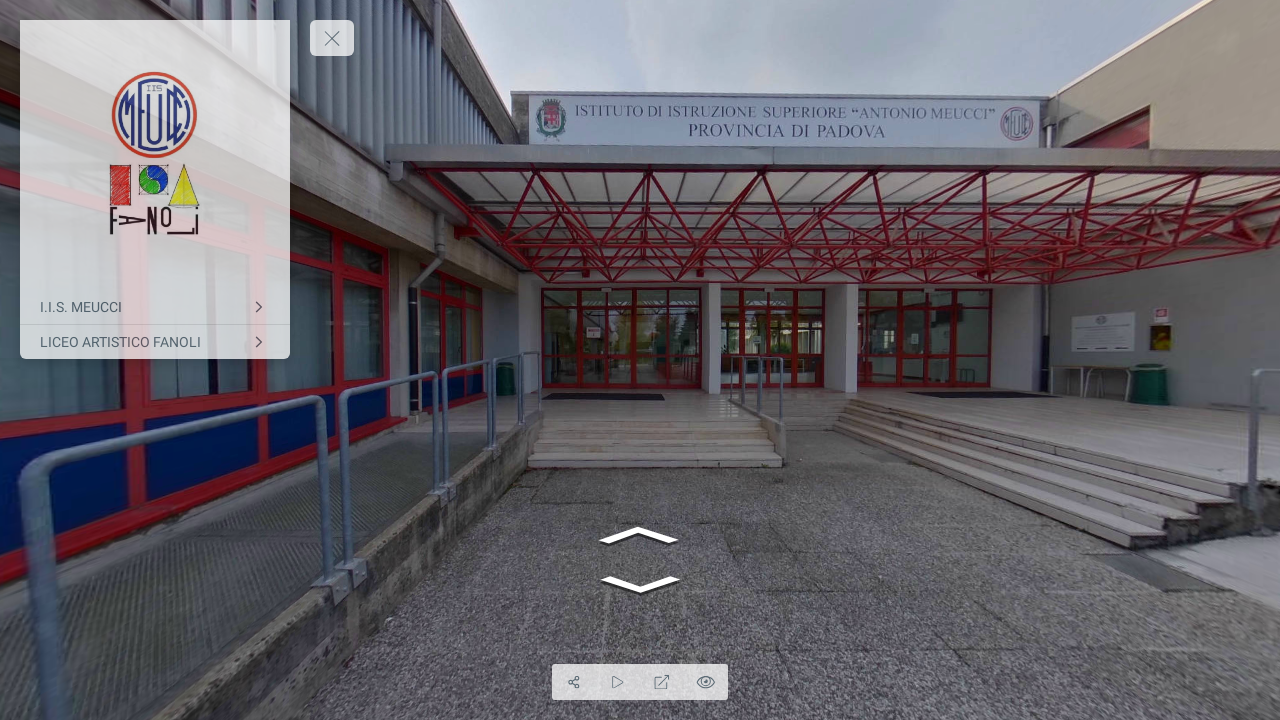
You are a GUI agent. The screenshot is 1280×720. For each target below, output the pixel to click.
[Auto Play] (618, 682)
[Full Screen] (662, 682)
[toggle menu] (332, 38)
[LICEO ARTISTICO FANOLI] (155, 342)
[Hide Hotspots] (706, 682)
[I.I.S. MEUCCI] (155, 307)
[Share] (574, 682)
